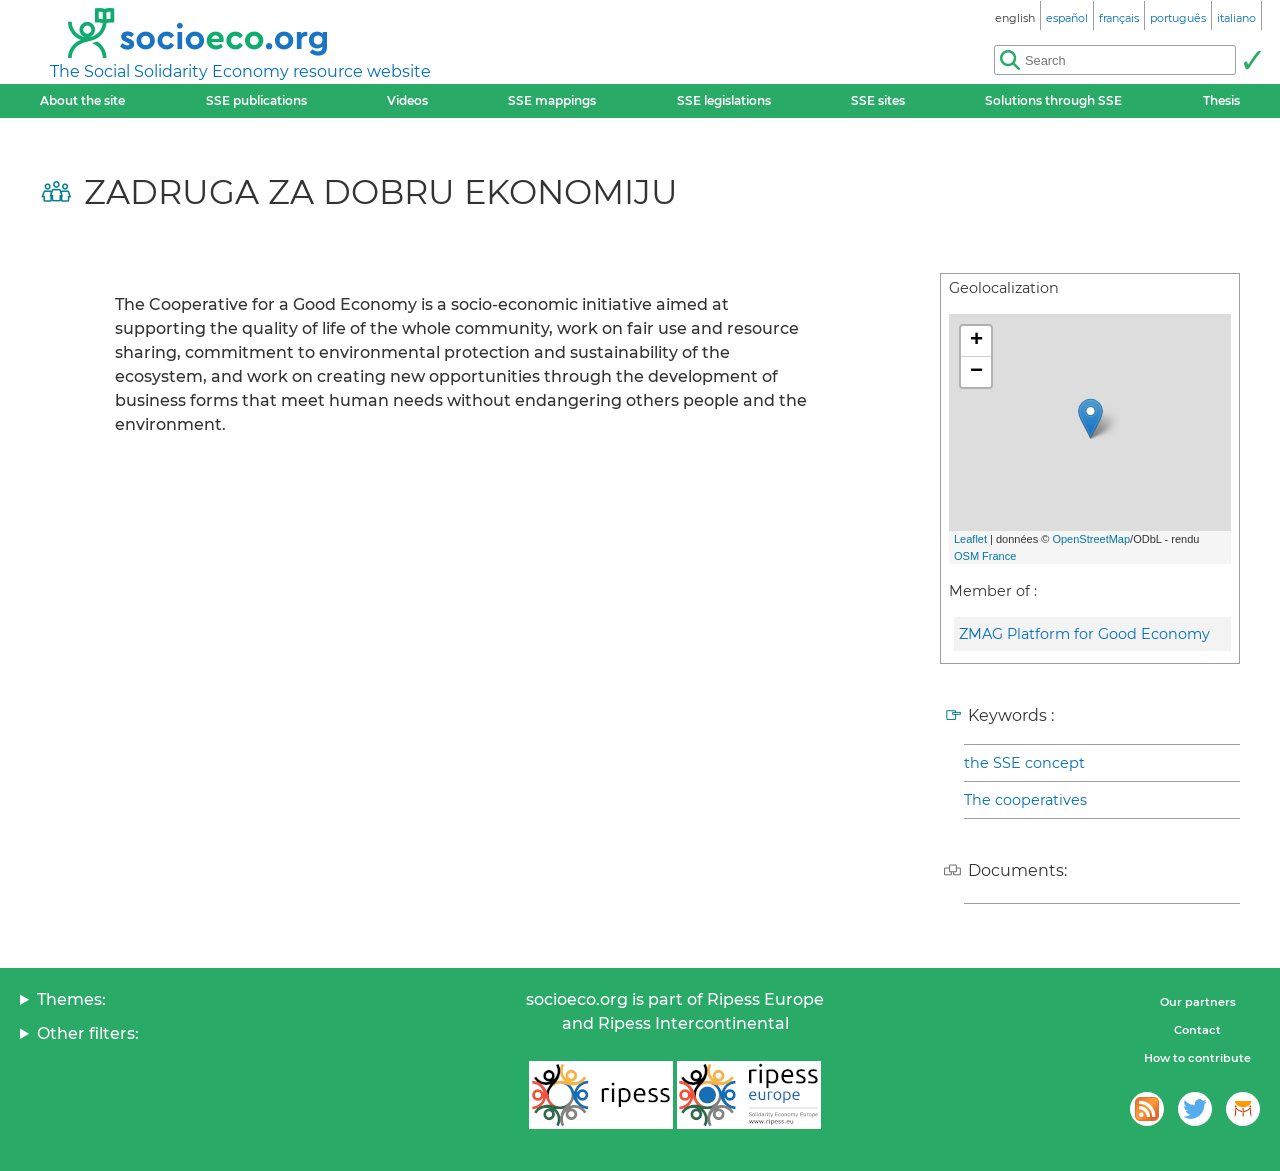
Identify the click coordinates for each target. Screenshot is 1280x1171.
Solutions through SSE (1053, 100)
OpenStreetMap (1091, 539)
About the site (82, 100)
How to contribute (1197, 1058)
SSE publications (256, 100)
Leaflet (970, 539)
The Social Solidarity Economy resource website (240, 71)
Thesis (1221, 100)
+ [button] (976, 341)
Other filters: (88, 1033)
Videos (407, 100)
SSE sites (878, 100)
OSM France (985, 556)
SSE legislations (724, 100)
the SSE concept (1024, 763)
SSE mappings (552, 100)
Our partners (1198, 1002)
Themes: (71, 999)
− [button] (976, 372)
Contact (1197, 1030)
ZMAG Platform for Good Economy (1084, 634)
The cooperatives (1025, 800)
